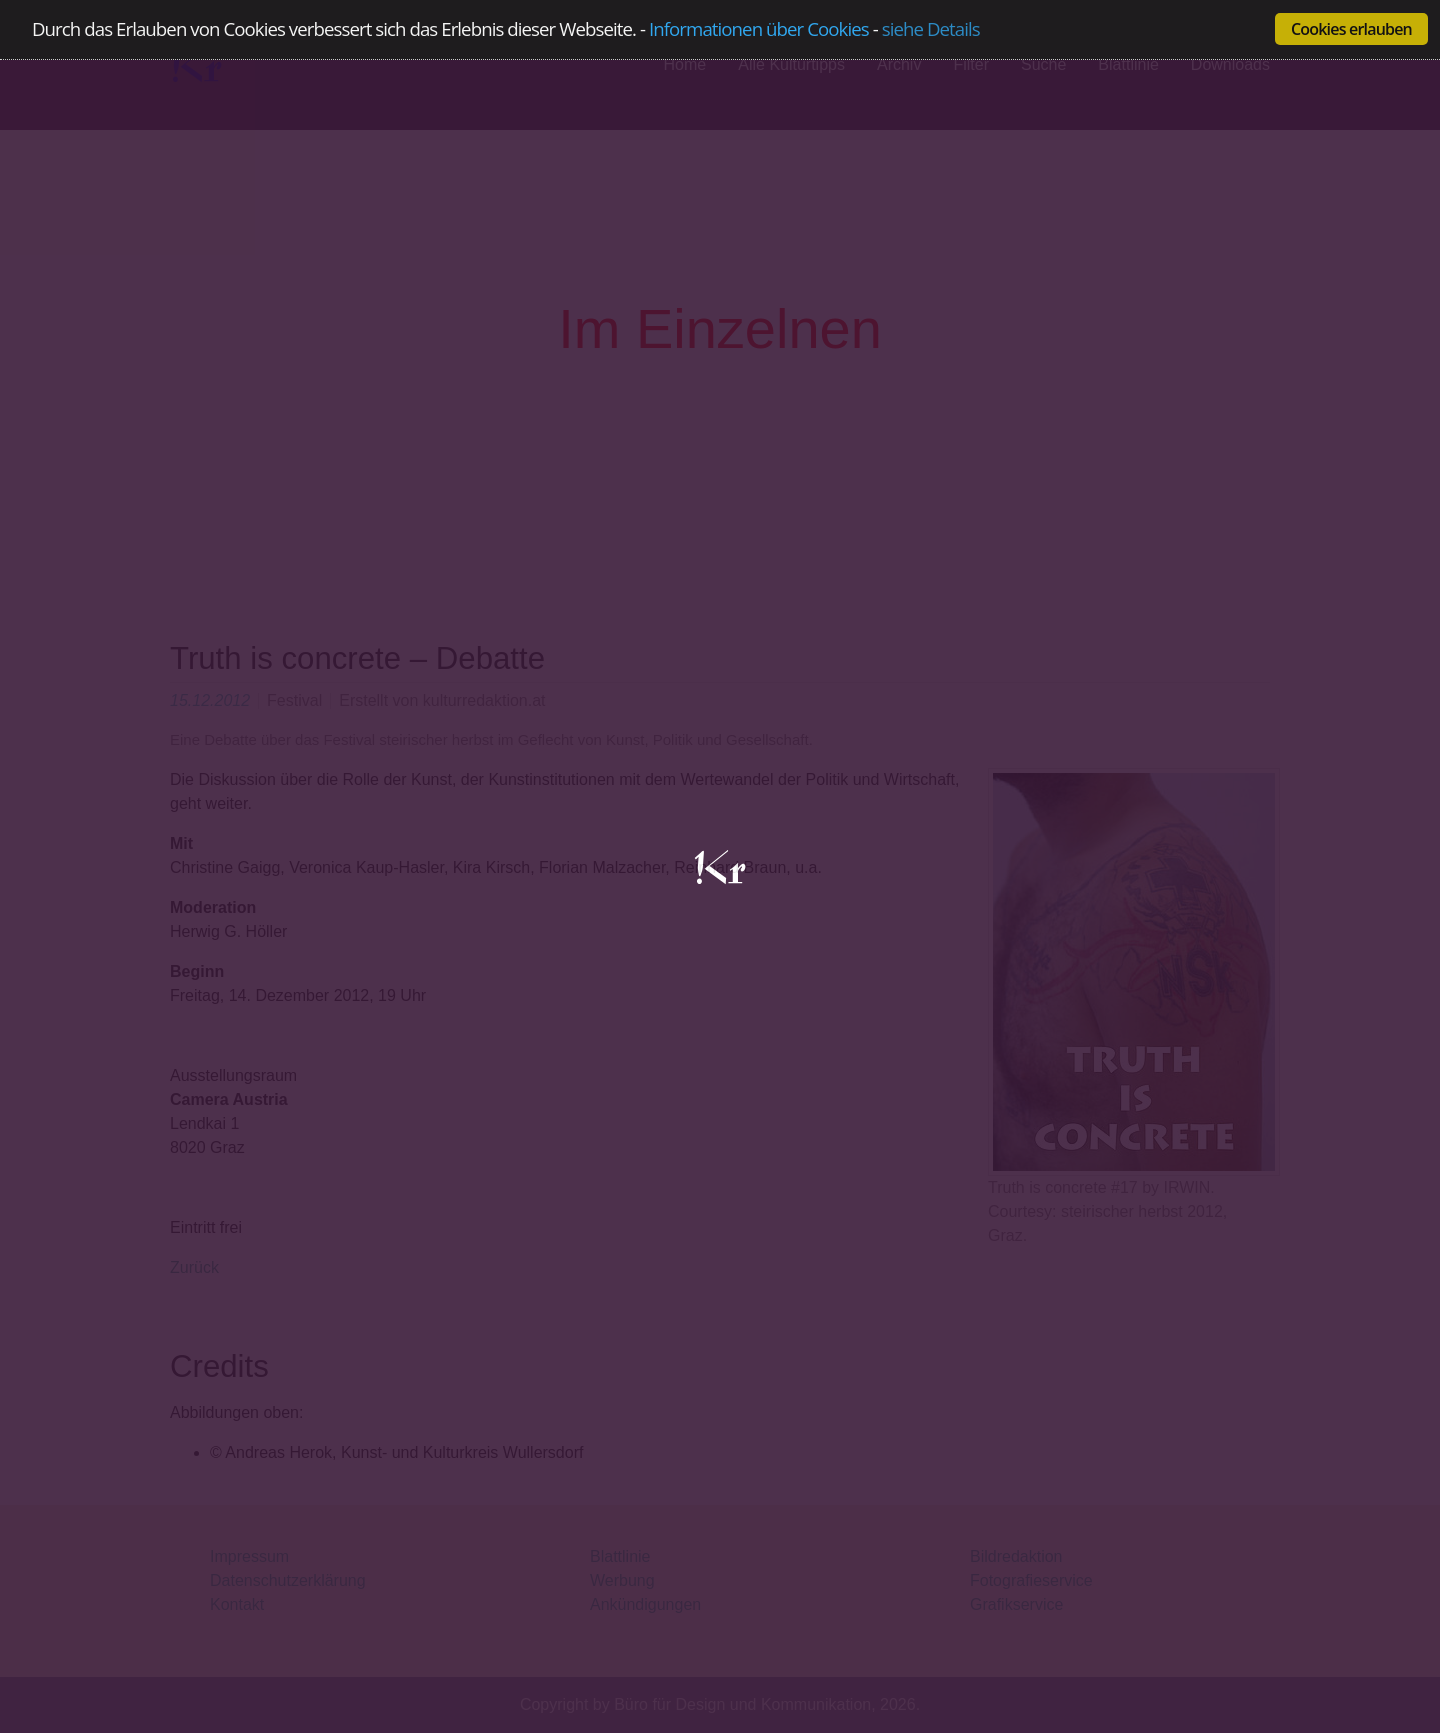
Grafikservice (1016, 1604)
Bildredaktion (1016, 1556)
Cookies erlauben (1351, 29)
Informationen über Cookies (759, 28)
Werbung (622, 1580)
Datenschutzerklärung (288, 1580)
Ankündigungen (645, 1604)
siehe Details (931, 29)
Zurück (194, 1267)
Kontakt (237, 1604)
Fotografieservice (1031, 1580)
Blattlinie (620, 1556)
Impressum (249, 1556)
